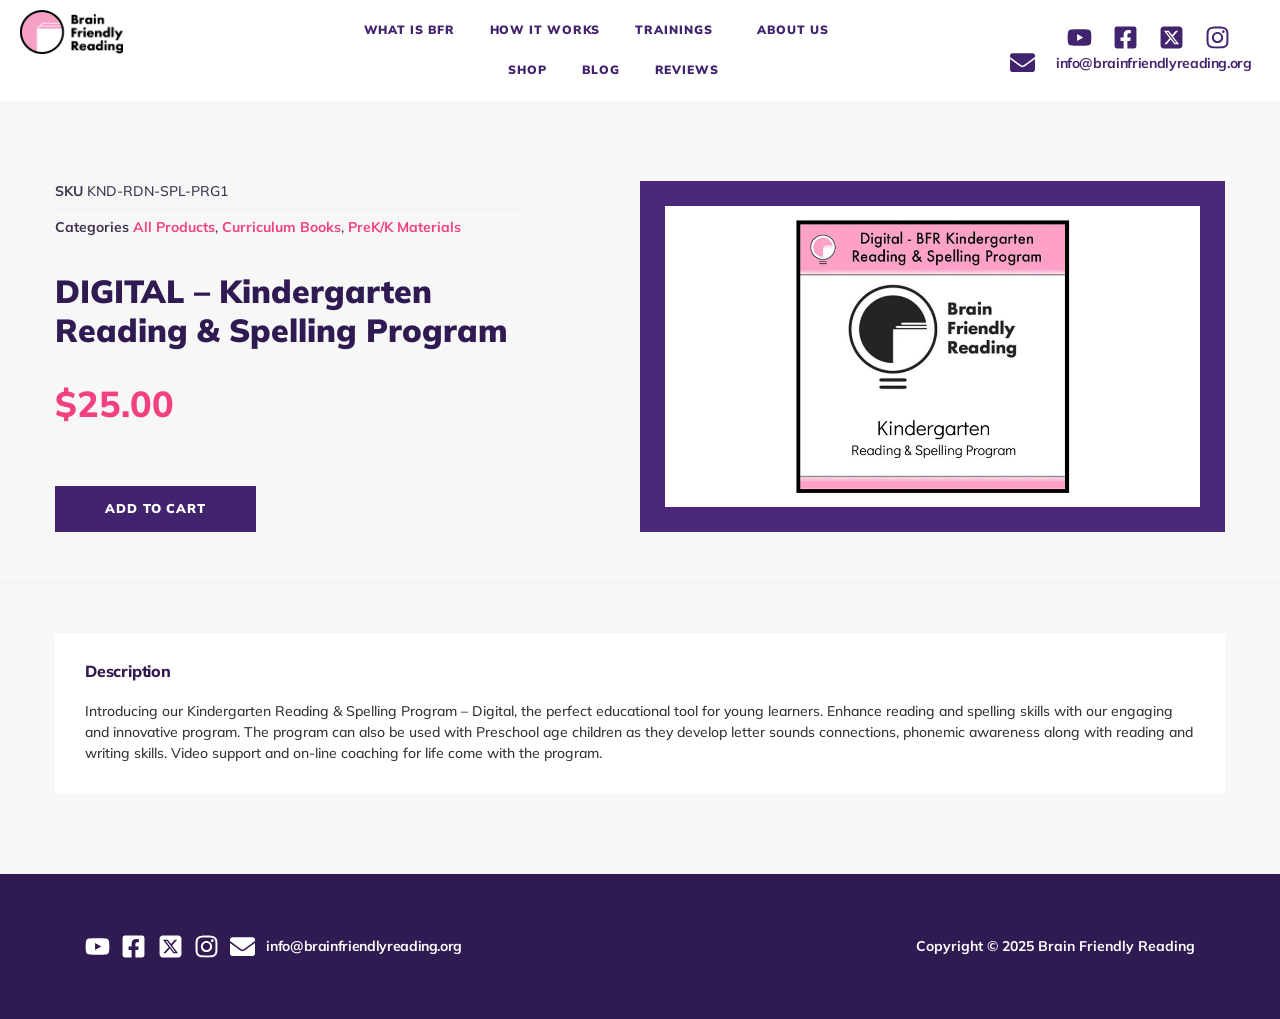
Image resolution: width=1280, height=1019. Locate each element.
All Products (174, 227)
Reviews (687, 69)
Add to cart (155, 508)
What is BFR (409, 29)
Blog (601, 69)
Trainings (678, 30)
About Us (792, 29)
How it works (545, 29)
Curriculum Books (281, 227)
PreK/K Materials (404, 227)
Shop (527, 69)
